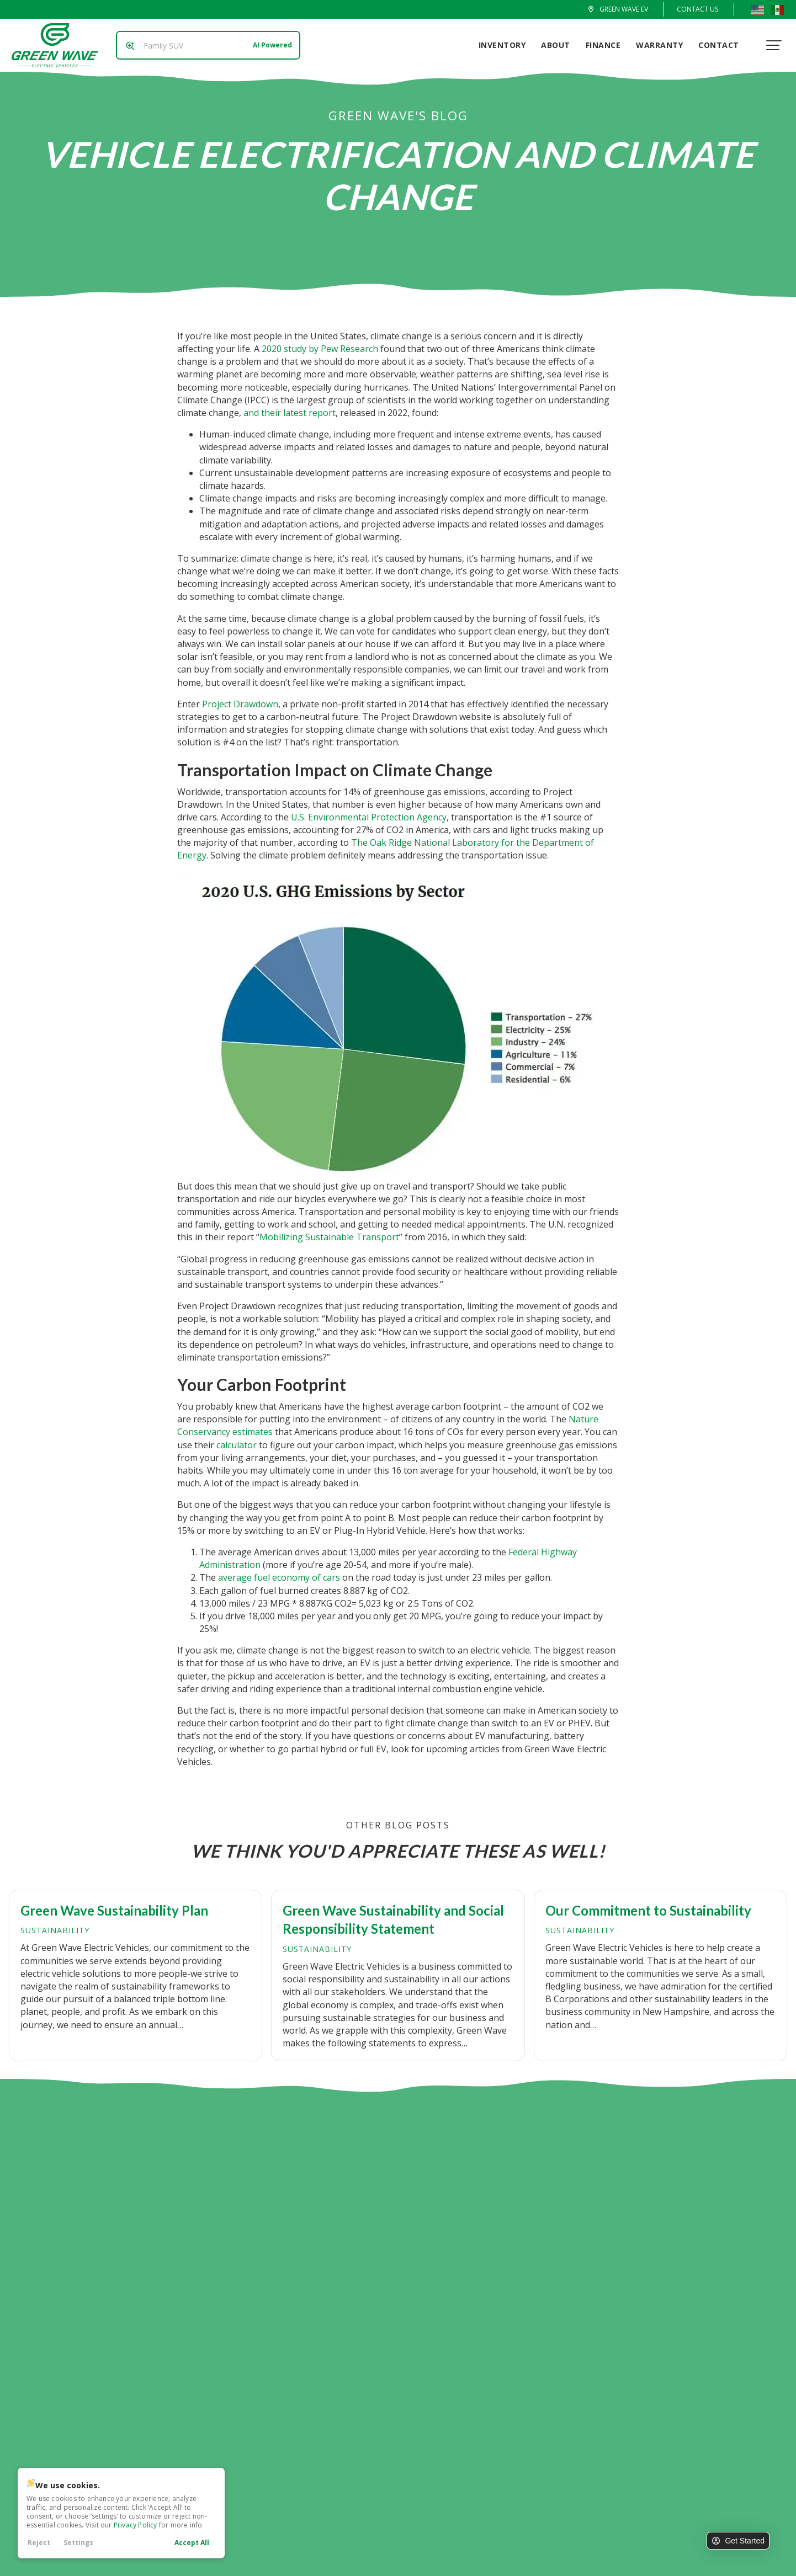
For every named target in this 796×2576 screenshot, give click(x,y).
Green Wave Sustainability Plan (114, 1910)
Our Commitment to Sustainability (648, 1910)
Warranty (662, 45)
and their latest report (289, 413)
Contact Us (697, 9)
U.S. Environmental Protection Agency (369, 817)
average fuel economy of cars (279, 1577)
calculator (236, 1445)
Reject (39, 2542)
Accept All (191, 2542)
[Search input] (205, 45)
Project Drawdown (240, 704)
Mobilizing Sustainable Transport (329, 1237)
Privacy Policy (135, 2525)
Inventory (505, 45)
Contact (722, 45)
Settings (78, 2542)
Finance (606, 45)
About (559, 45)
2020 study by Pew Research (320, 349)
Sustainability (54, 1930)
